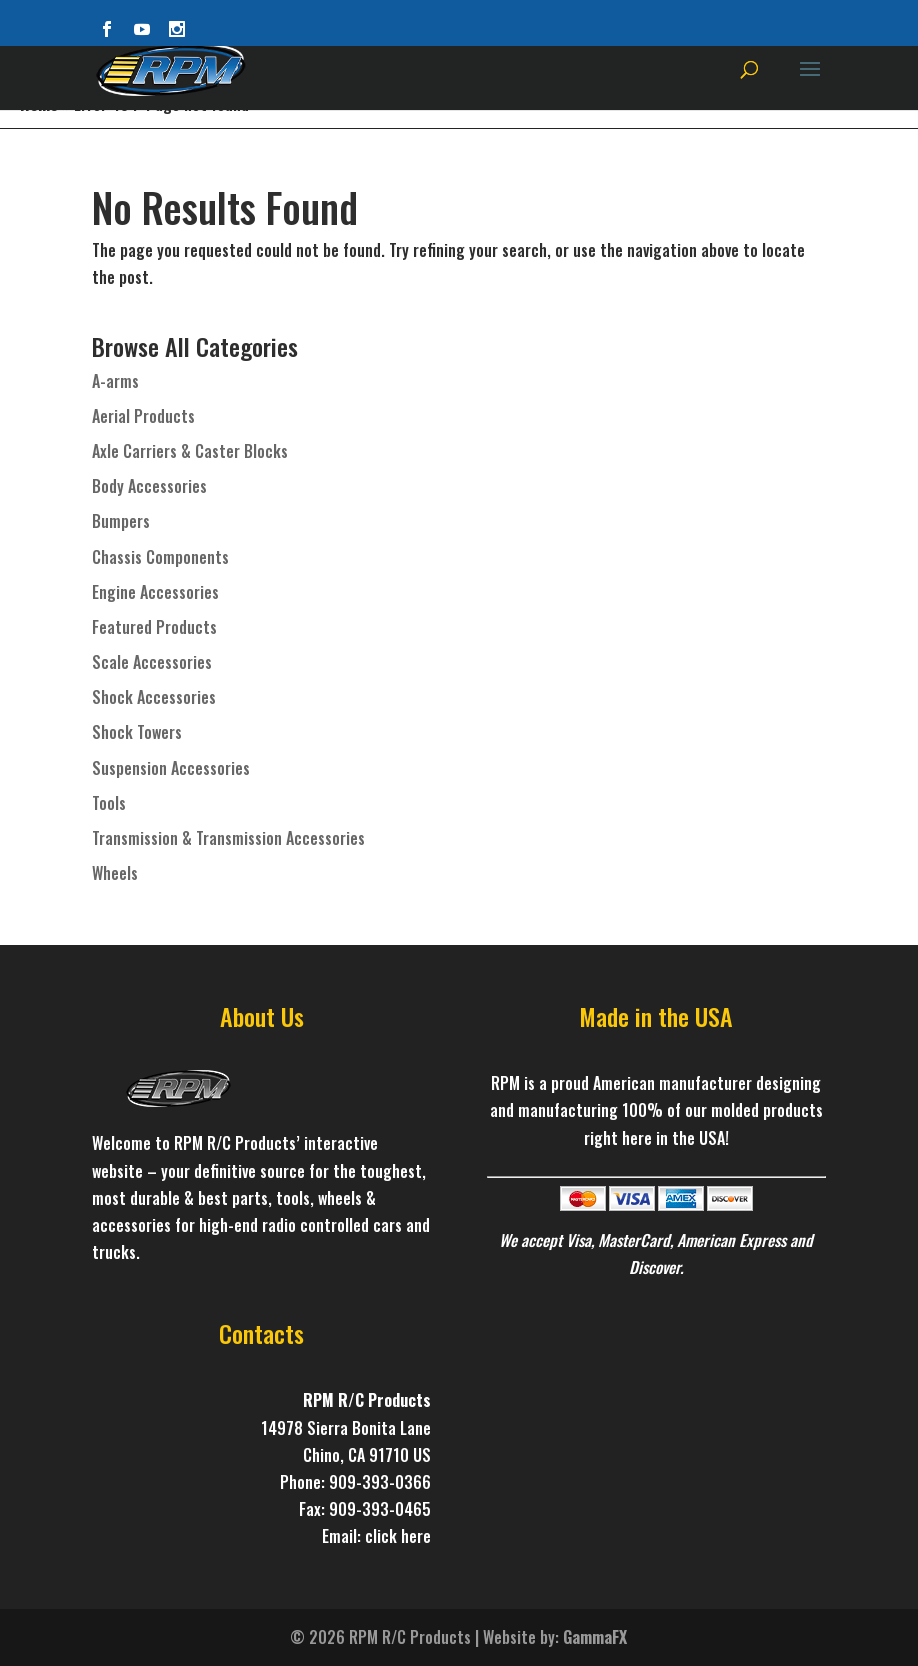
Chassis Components (160, 557)
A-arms (115, 381)
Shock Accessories (154, 697)
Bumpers (121, 521)
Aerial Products (143, 416)
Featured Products (154, 627)
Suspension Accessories (171, 768)
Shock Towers (137, 732)
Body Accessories (149, 486)
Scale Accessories (152, 662)
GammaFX (595, 1637)
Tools (109, 803)
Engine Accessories (155, 592)
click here (398, 1536)
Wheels (115, 873)
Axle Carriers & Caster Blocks (190, 451)
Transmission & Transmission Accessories (228, 838)
